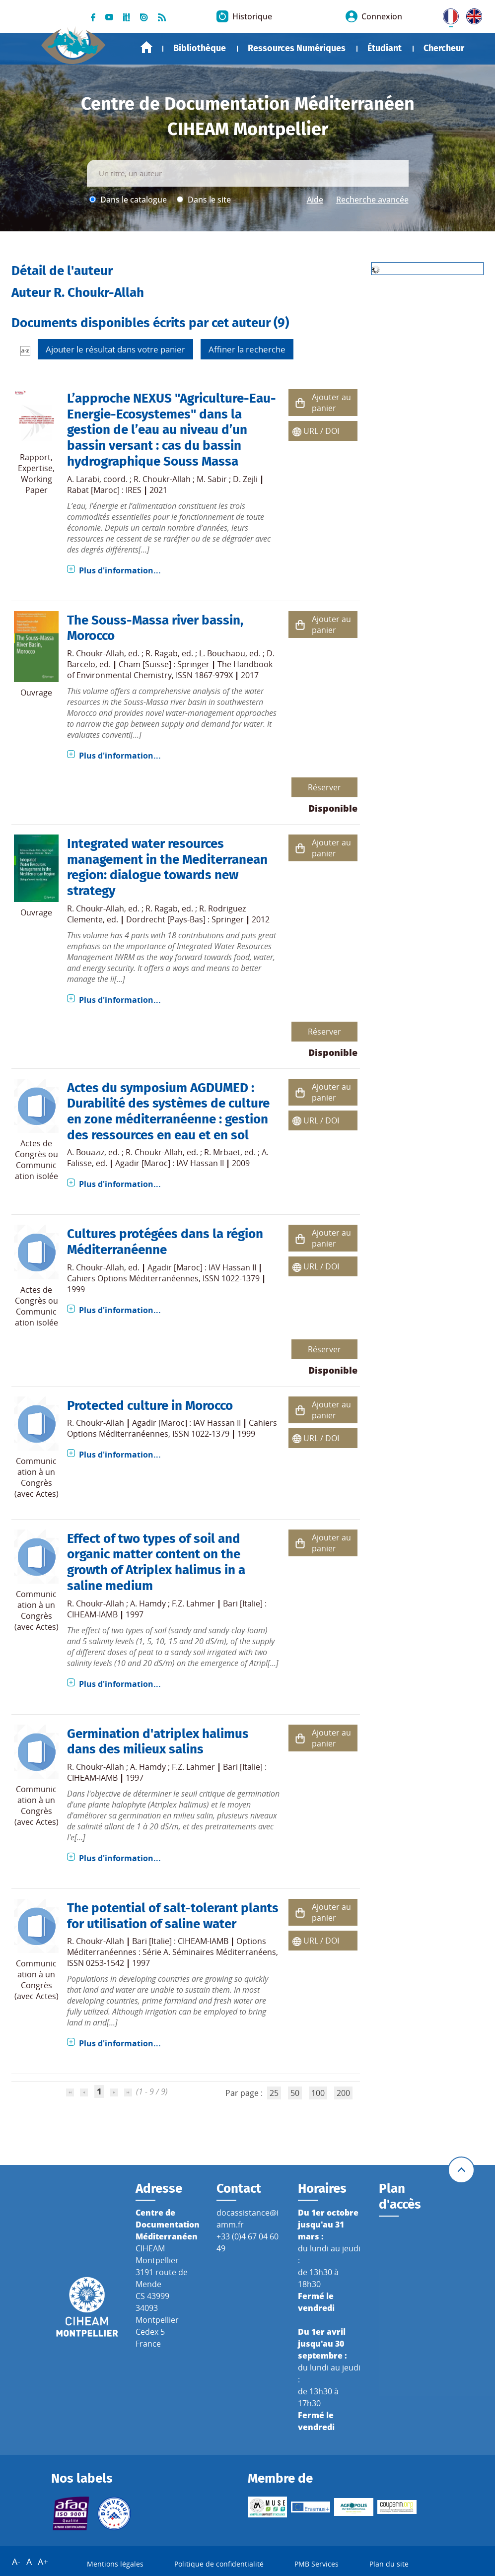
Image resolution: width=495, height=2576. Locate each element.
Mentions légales (115, 2564)
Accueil (146, 47)
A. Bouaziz (85, 1152)
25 (274, 2093)
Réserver (324, 787)
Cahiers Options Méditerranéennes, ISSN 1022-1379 (163, 1278)
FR (447, 14)
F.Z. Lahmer (193, 1603)
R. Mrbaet (222, 1152)
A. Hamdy (148, 1603)
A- (16, 2562)
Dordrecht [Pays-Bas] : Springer (185, 919)
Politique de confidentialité (219, 2564)
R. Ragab (161, 653)
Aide (315, 199)
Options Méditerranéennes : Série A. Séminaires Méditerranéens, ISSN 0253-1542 (172, 1952)
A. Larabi (83, 479)
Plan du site (389, 2564)
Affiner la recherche (247, 349)
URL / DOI (321, 430)
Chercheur (444, 48)
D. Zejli (245, 479)
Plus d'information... (120, 570)
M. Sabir (212, 479)
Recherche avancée (372, 199)
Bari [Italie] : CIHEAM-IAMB (180, 1941)
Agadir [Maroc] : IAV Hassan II (169, 1163)
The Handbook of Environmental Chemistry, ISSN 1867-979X (170, 670)
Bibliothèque (199, 48)
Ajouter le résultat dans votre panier (115, 349)
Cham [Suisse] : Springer (164, 664)
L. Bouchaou (222, 653)
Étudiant (384, 48)
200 (343, 2093)
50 (294, 2093)
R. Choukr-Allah (162, 479)
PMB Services (316, 2564)
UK (471, 14)
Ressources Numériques (297, 48)
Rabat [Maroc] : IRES (104, 490)
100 (318, 2093)
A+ (43, 2562)
